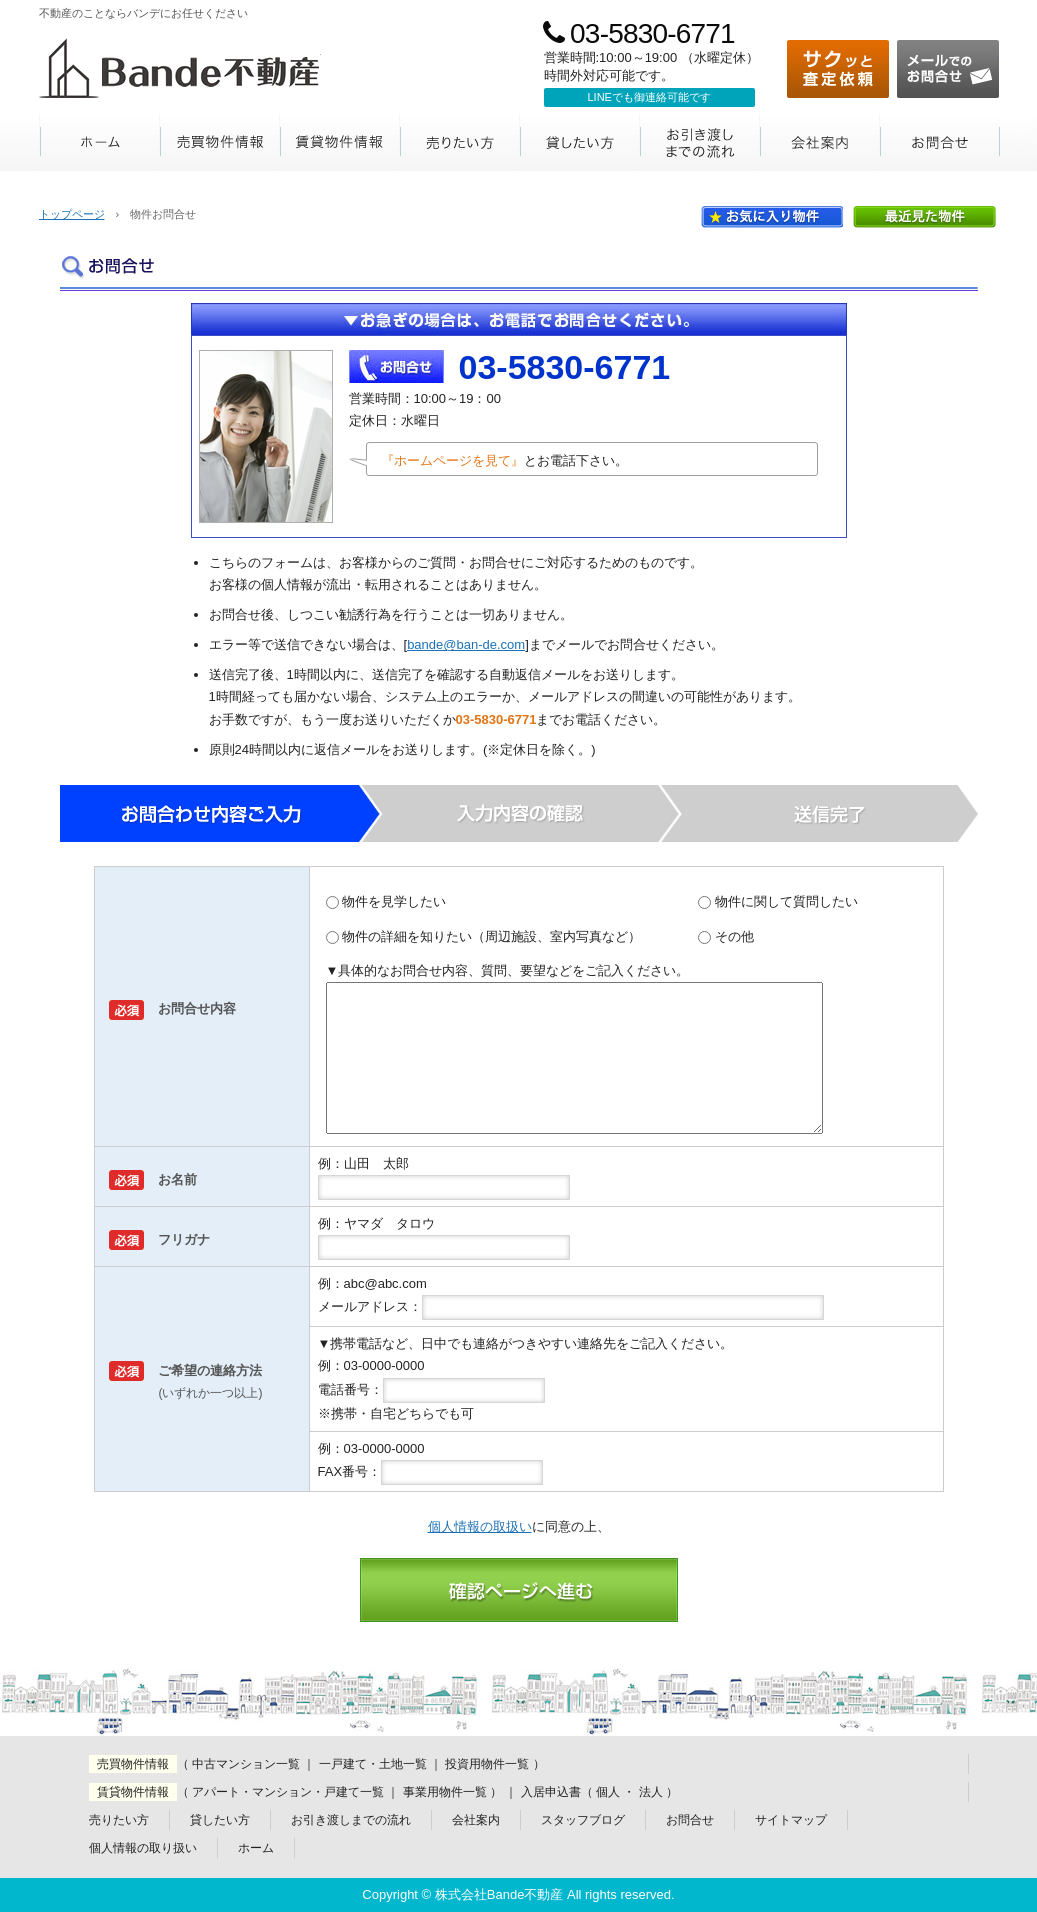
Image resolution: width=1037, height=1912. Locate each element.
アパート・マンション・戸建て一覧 (288, 1792)
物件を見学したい (386, 901)
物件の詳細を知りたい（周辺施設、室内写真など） (484, 936)
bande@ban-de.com (466, 644)
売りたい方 (460, 142)
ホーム (100, 142)
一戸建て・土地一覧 (373, 1764)
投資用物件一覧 (487, 1764)
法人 (651, 1792)
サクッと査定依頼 (838, 69)
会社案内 (820, 142)
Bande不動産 (180, 68)
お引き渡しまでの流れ (700, 142)
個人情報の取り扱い (143, 1848)
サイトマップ (791, 1820)
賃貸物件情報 (340, 142)
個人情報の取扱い (480, 1526)
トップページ (72, 214)
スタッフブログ (583, 1820)
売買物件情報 (220, 142)
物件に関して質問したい (778, 901)
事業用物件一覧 (445, 1792)
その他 (726, 936)
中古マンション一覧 (246, 1764)
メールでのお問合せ (948, 69)
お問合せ (940, 142)
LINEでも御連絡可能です (649, 97)
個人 (608, 1792)
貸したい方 (580, 142)
